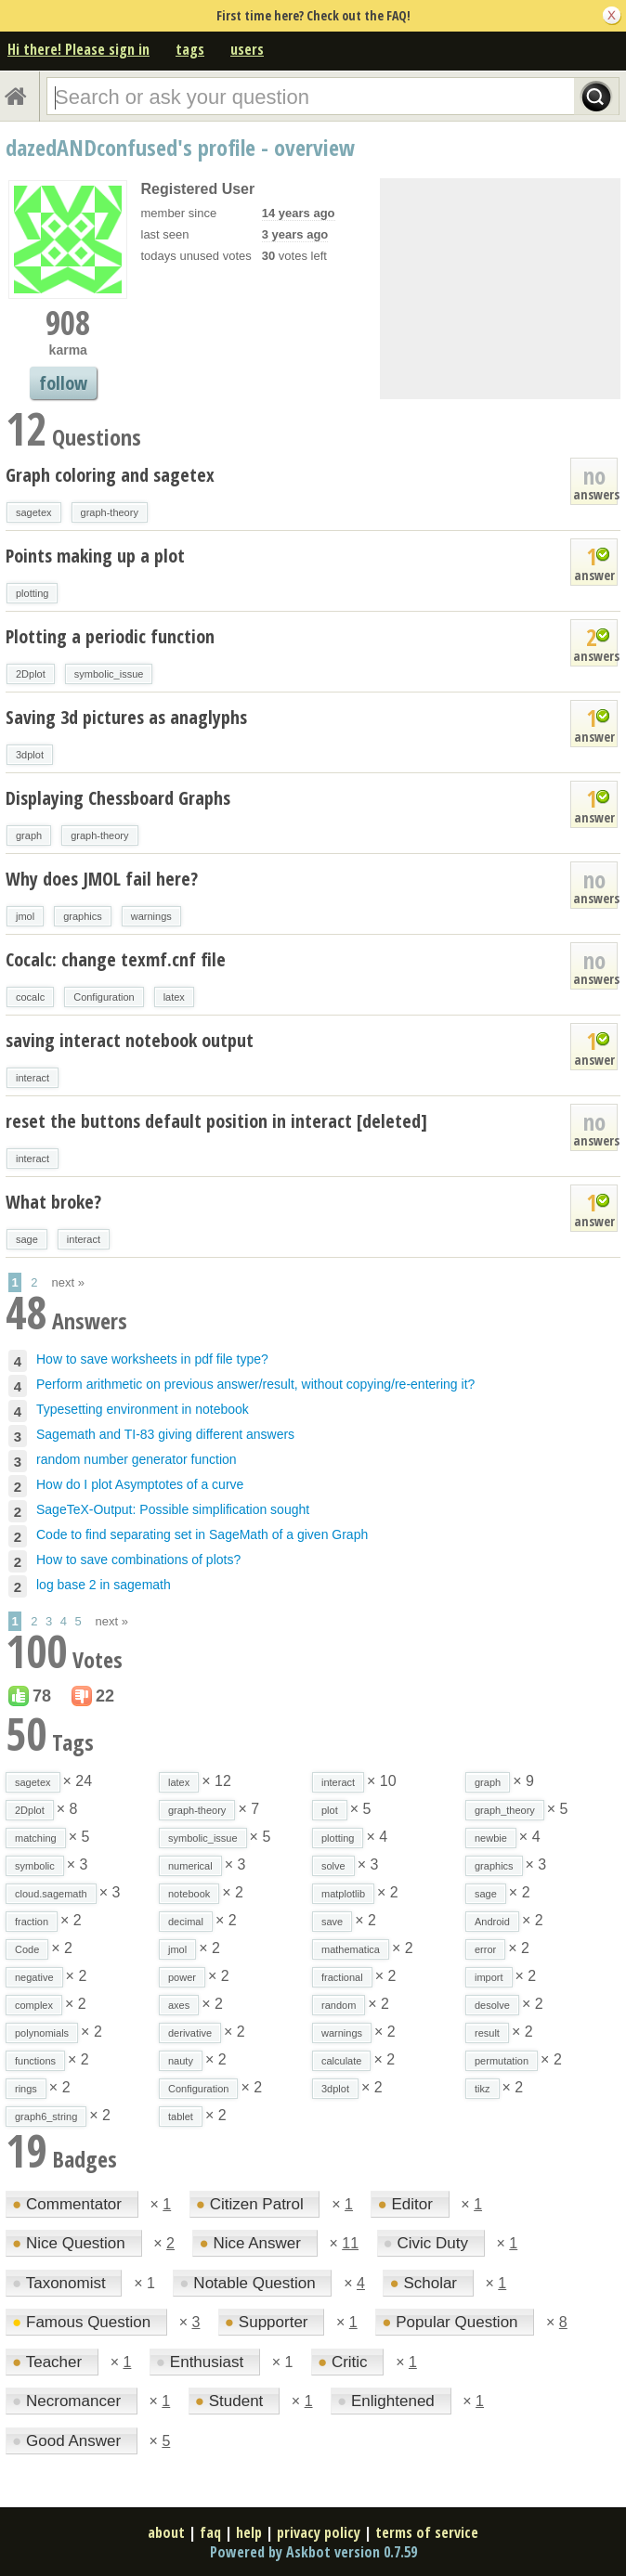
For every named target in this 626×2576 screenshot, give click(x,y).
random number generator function (136, 1459)
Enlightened (388, 2401)
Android (492, 1921)
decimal (185, 1921)
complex (34, 2005)
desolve (492, 2005)
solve (333, 1865)
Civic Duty (428, 2243)
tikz (482, 2088)
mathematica (350, 1949)
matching (36, 1838)
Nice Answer (252, 2243)
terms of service (426, 2532)
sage (27, 1239)
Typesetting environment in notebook (142, 1409)
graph (29, 835)
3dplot (30, 754)
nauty (180, 2060)
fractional (342, 1977)
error (485, 1949)
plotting (32, 593)
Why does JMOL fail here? (102, 878)
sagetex (34, 512)
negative (34, 1977)
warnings (151, 916)
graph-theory (109, 512)
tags (190, 49)
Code (27, 1949)
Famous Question (83, 2322)
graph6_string (46, 2116)
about (166, 2532)
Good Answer (68, 2441)
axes (178, 2005)
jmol (25, 916)
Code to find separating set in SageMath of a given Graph (202, 1534)
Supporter (268, 2322)
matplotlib (343, 1893)
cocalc (30, 997)
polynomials (42, 2033)
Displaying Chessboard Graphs (118, 797)
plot (329, 1810)
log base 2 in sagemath (103, 1584)
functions (35, 2060)
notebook (189, 1893)
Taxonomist (61, 2283)
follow (63, 382)
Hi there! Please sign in (78, 49)
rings (26, 2088)
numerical (190, 1865)
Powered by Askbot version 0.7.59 (313, 2552)
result (487, 2033)
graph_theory (505, 1810)
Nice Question (71, 2243)
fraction (31, 1921)
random (338, 2005)
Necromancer (68, 2401)
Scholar (425, 2283)
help (249, 2532)
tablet (180, 2116)
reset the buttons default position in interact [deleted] (216, 1120)
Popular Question (452, 2322)
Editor (407, 2204)
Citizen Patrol (252, 2204)
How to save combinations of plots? (138, 1559)
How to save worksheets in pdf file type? (152, 1359)
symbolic (35, 1865)
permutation (501, 2060)
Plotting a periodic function (110, 636)
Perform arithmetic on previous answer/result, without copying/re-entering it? (255, 1384)
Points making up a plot (95, 555)
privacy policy (318, 2532)
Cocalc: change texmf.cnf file (116, 959)
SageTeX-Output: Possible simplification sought (172, 1509)
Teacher (49, 2362)
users (247, 49)
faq (210, 2532)
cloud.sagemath (51, 1893)
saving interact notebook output (130, 1040)
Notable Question (249, 2283)
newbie (491, 1838)
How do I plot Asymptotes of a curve (139, 1484)
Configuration (103, 997)
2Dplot (31, 674)
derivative (190, 2033)
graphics (82, 916)
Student (231, 2401)
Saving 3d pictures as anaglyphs (126, 717)
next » (68, 1282)
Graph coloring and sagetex (110, 474)
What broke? (53, 1201)
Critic (345, 2362)
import (489, 1977)
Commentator (69, 2204)
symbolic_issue (109, 674)
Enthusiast (202, 2362)
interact (32, 1077)
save (332, 1921)
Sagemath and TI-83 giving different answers (165, 1434)
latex (174, 997)
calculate (341, 2060)
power (182, 1977)
